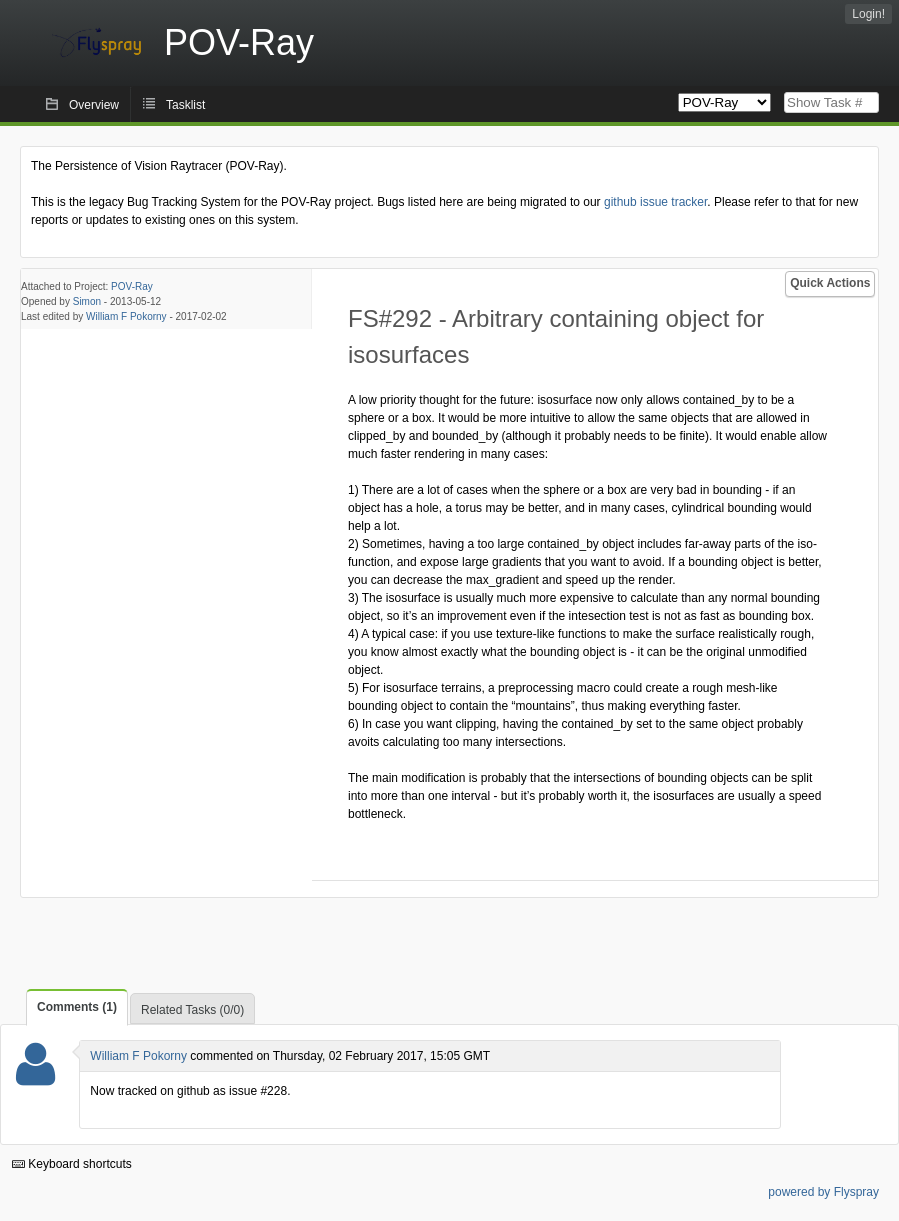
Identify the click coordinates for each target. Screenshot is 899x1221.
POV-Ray (132, 286)
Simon (87, 301)
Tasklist (185, 105)
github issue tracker (655, 202)
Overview (94, 105)
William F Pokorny (126, 316)
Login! (868, 14)
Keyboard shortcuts (72, 1164)
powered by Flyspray (823, 1192)
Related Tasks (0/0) (192, 1010)
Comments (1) (77, 1007)
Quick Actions (830, 283)
